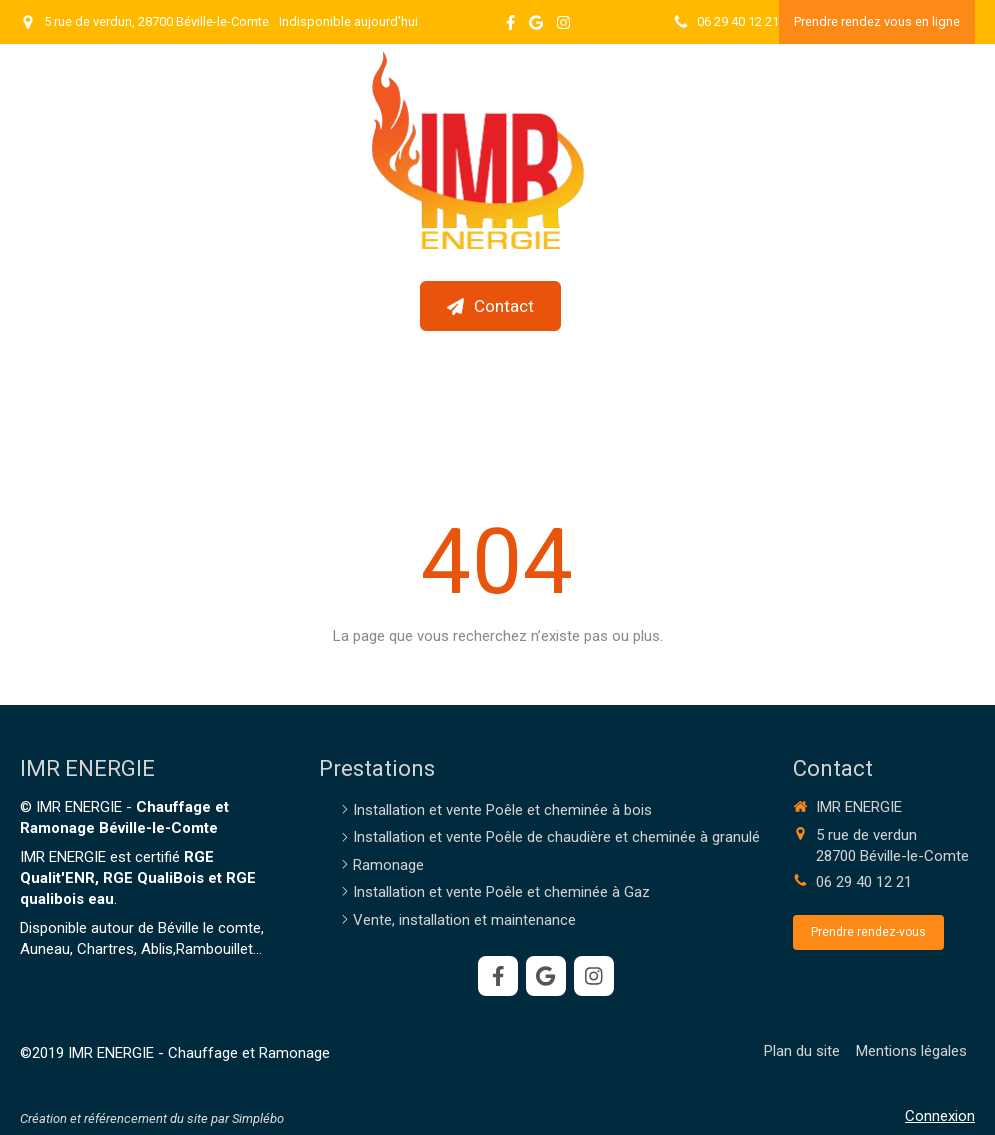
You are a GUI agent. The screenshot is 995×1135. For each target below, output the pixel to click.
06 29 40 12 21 (864, 882)
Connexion (940, 1116)
